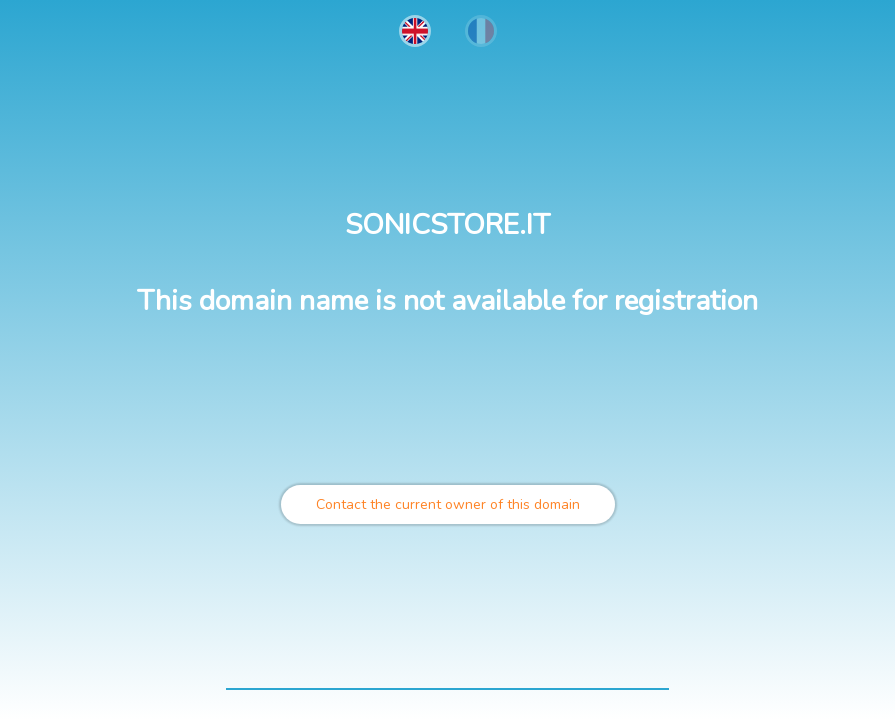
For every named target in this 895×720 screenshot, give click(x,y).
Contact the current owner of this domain (448, 504)
